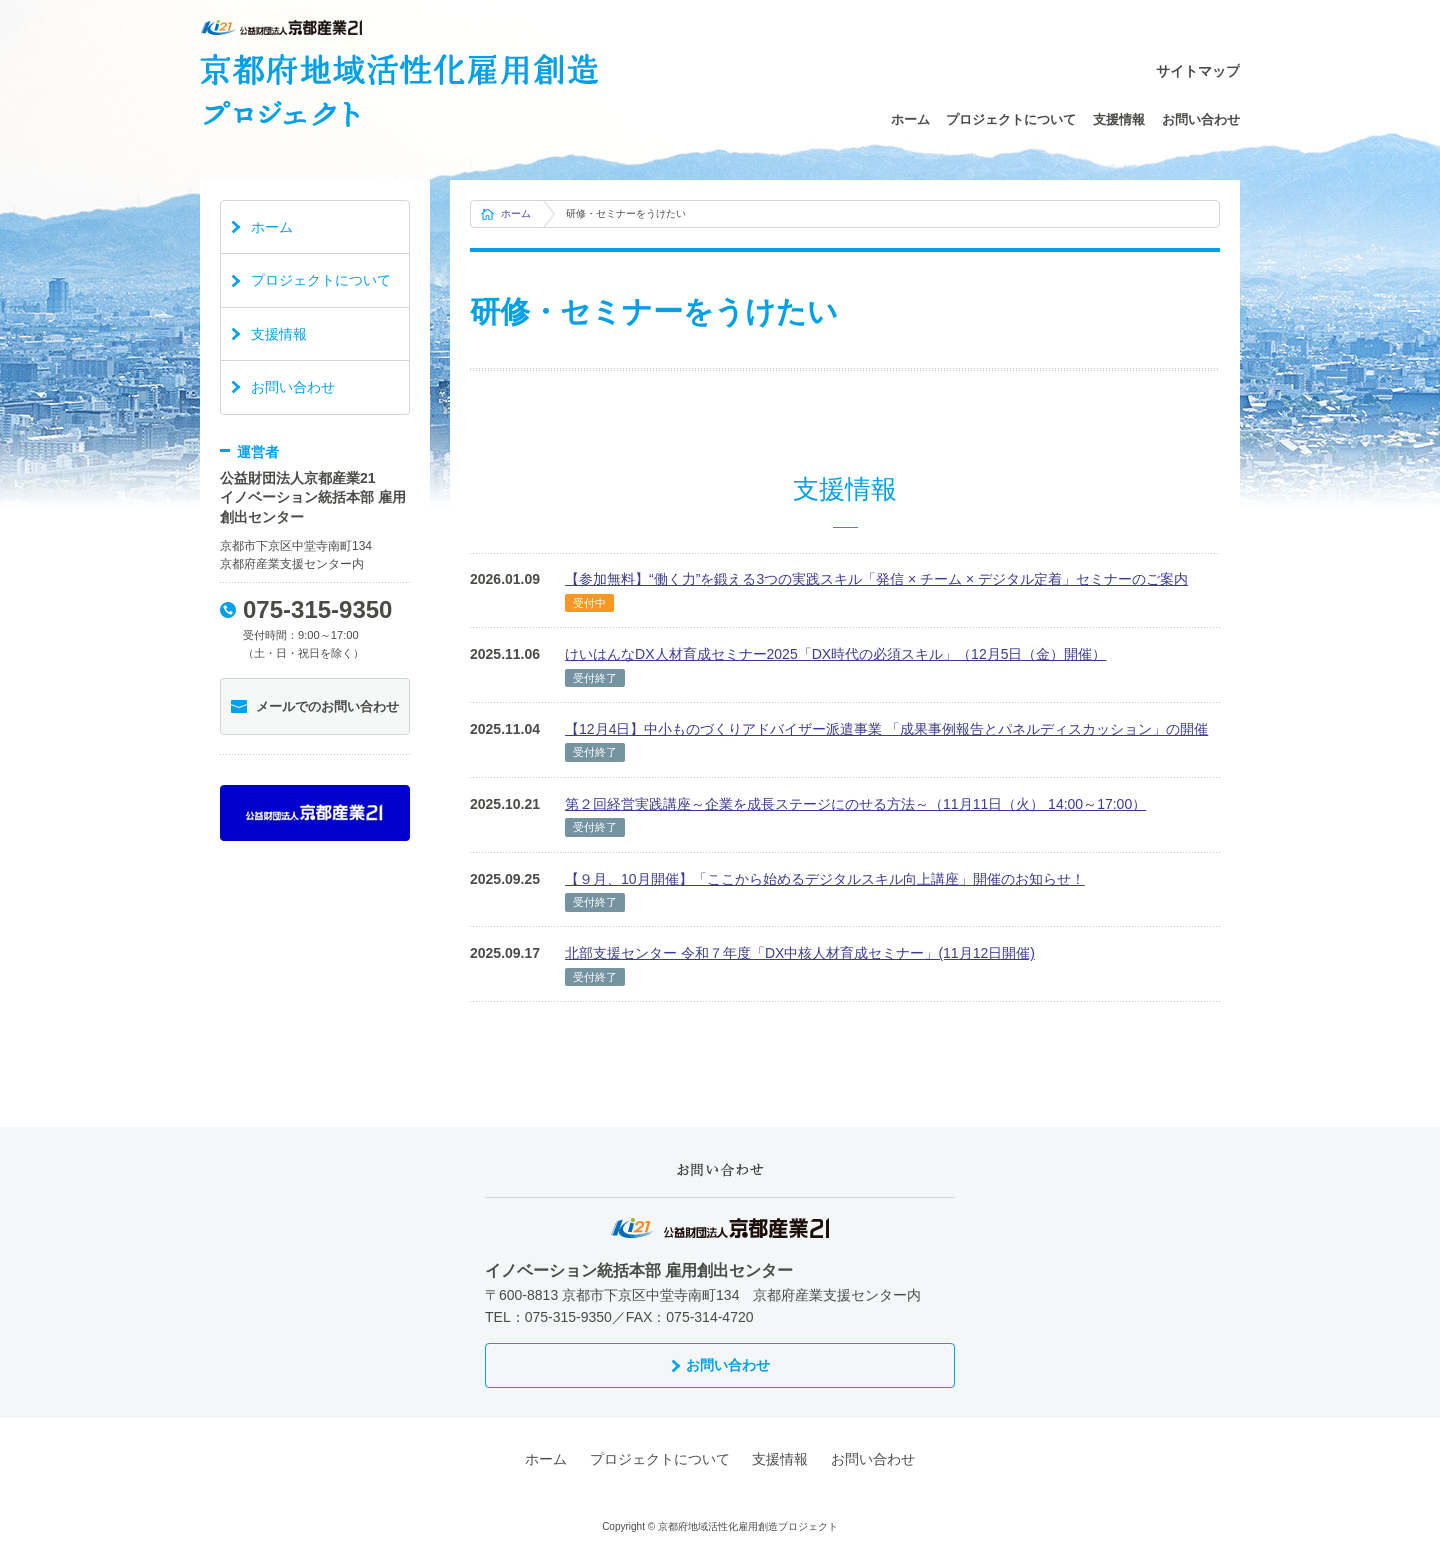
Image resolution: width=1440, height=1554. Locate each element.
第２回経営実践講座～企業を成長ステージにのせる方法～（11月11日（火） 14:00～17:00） (855, 804)
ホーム (910, 119)
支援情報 (1119, 119)
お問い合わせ (1201, 119)
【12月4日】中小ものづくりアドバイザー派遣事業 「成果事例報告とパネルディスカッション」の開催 (886, 729)
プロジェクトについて (1011, 119)
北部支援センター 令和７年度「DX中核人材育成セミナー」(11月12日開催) (800, 953)
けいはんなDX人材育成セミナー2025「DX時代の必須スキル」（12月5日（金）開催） (835, 654)
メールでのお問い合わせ (327, 706)
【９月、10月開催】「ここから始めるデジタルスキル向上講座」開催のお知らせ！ (825, 879)
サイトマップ (1198, 71)
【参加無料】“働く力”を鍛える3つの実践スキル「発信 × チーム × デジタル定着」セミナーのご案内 (876, 579)
